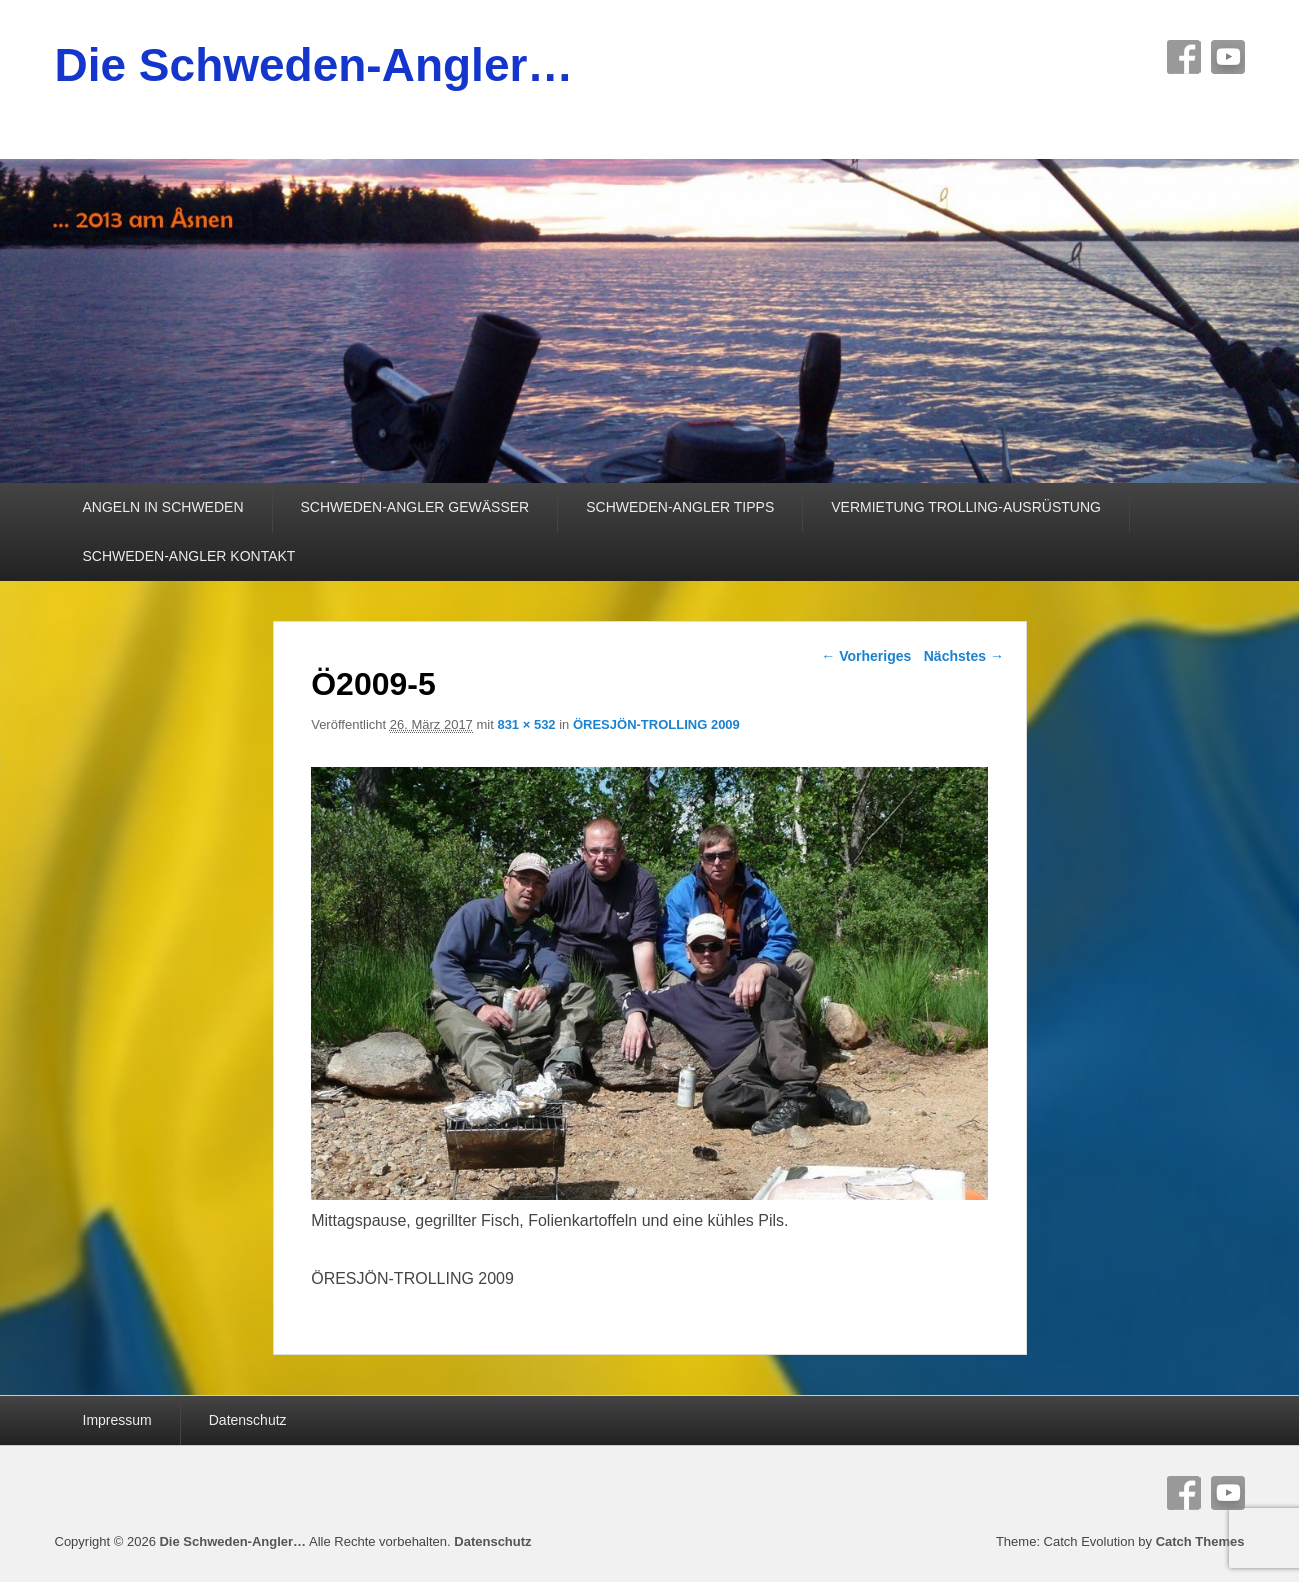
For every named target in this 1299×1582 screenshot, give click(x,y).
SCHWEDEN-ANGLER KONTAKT (189, 556)
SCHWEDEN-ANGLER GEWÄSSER (415, 507)
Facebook (1184, 57)
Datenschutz (248, 1420)
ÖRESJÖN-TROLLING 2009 (656, 724)
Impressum (117, 1420)
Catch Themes (1200, 1541)
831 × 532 (526, 724)
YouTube (1228, 57)
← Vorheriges (866, 656)
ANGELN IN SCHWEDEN (163, 507)
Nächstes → (964, 656)
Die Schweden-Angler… (314, 65)
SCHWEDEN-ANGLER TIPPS (680, 507)
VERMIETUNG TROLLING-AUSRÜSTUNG (966, 507)
